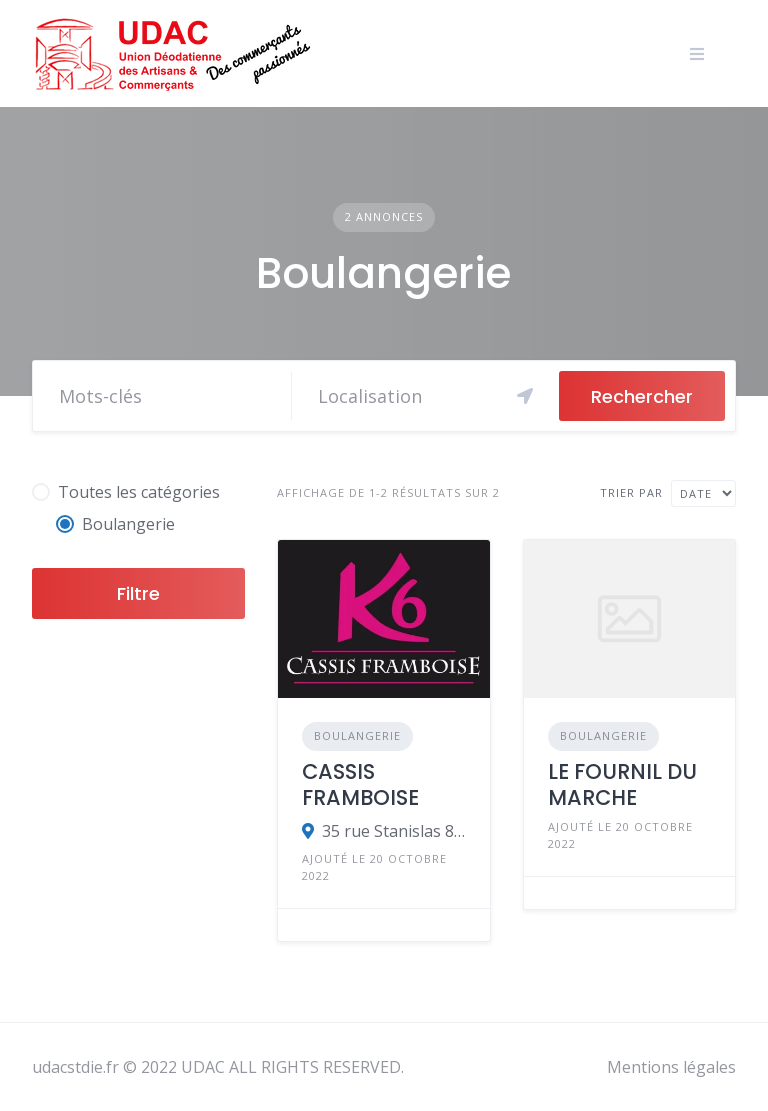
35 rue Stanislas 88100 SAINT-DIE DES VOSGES (393, 831)
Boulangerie (357, 735)
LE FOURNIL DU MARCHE (622, 784)
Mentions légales (671, 1067)
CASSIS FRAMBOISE (360, 784)
